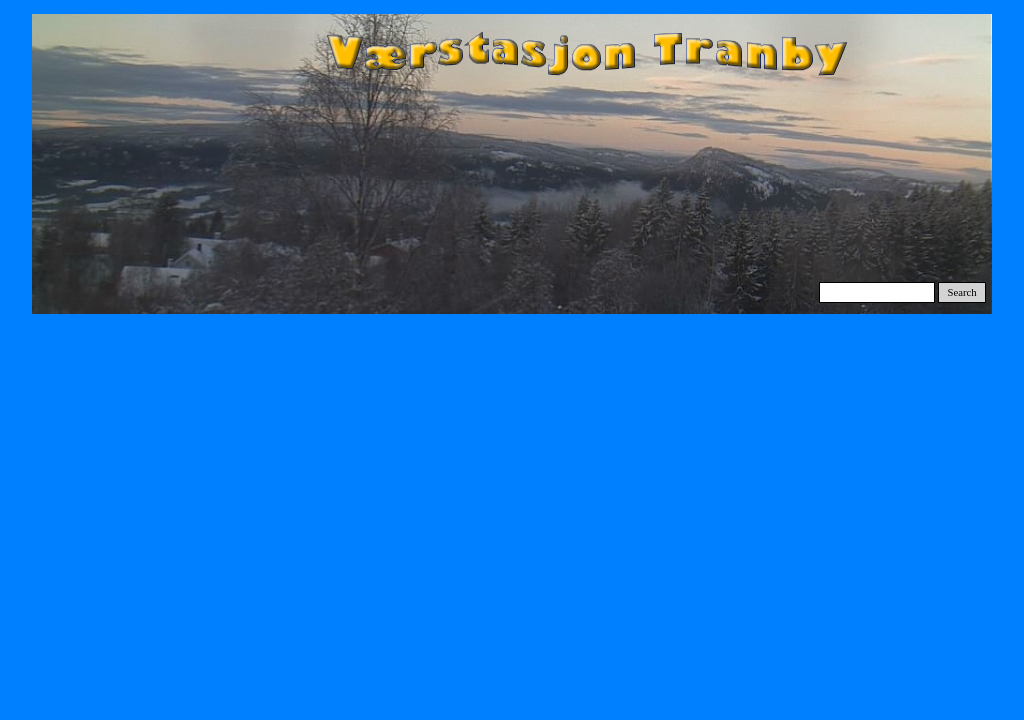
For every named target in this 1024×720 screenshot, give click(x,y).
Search (962, 292)
